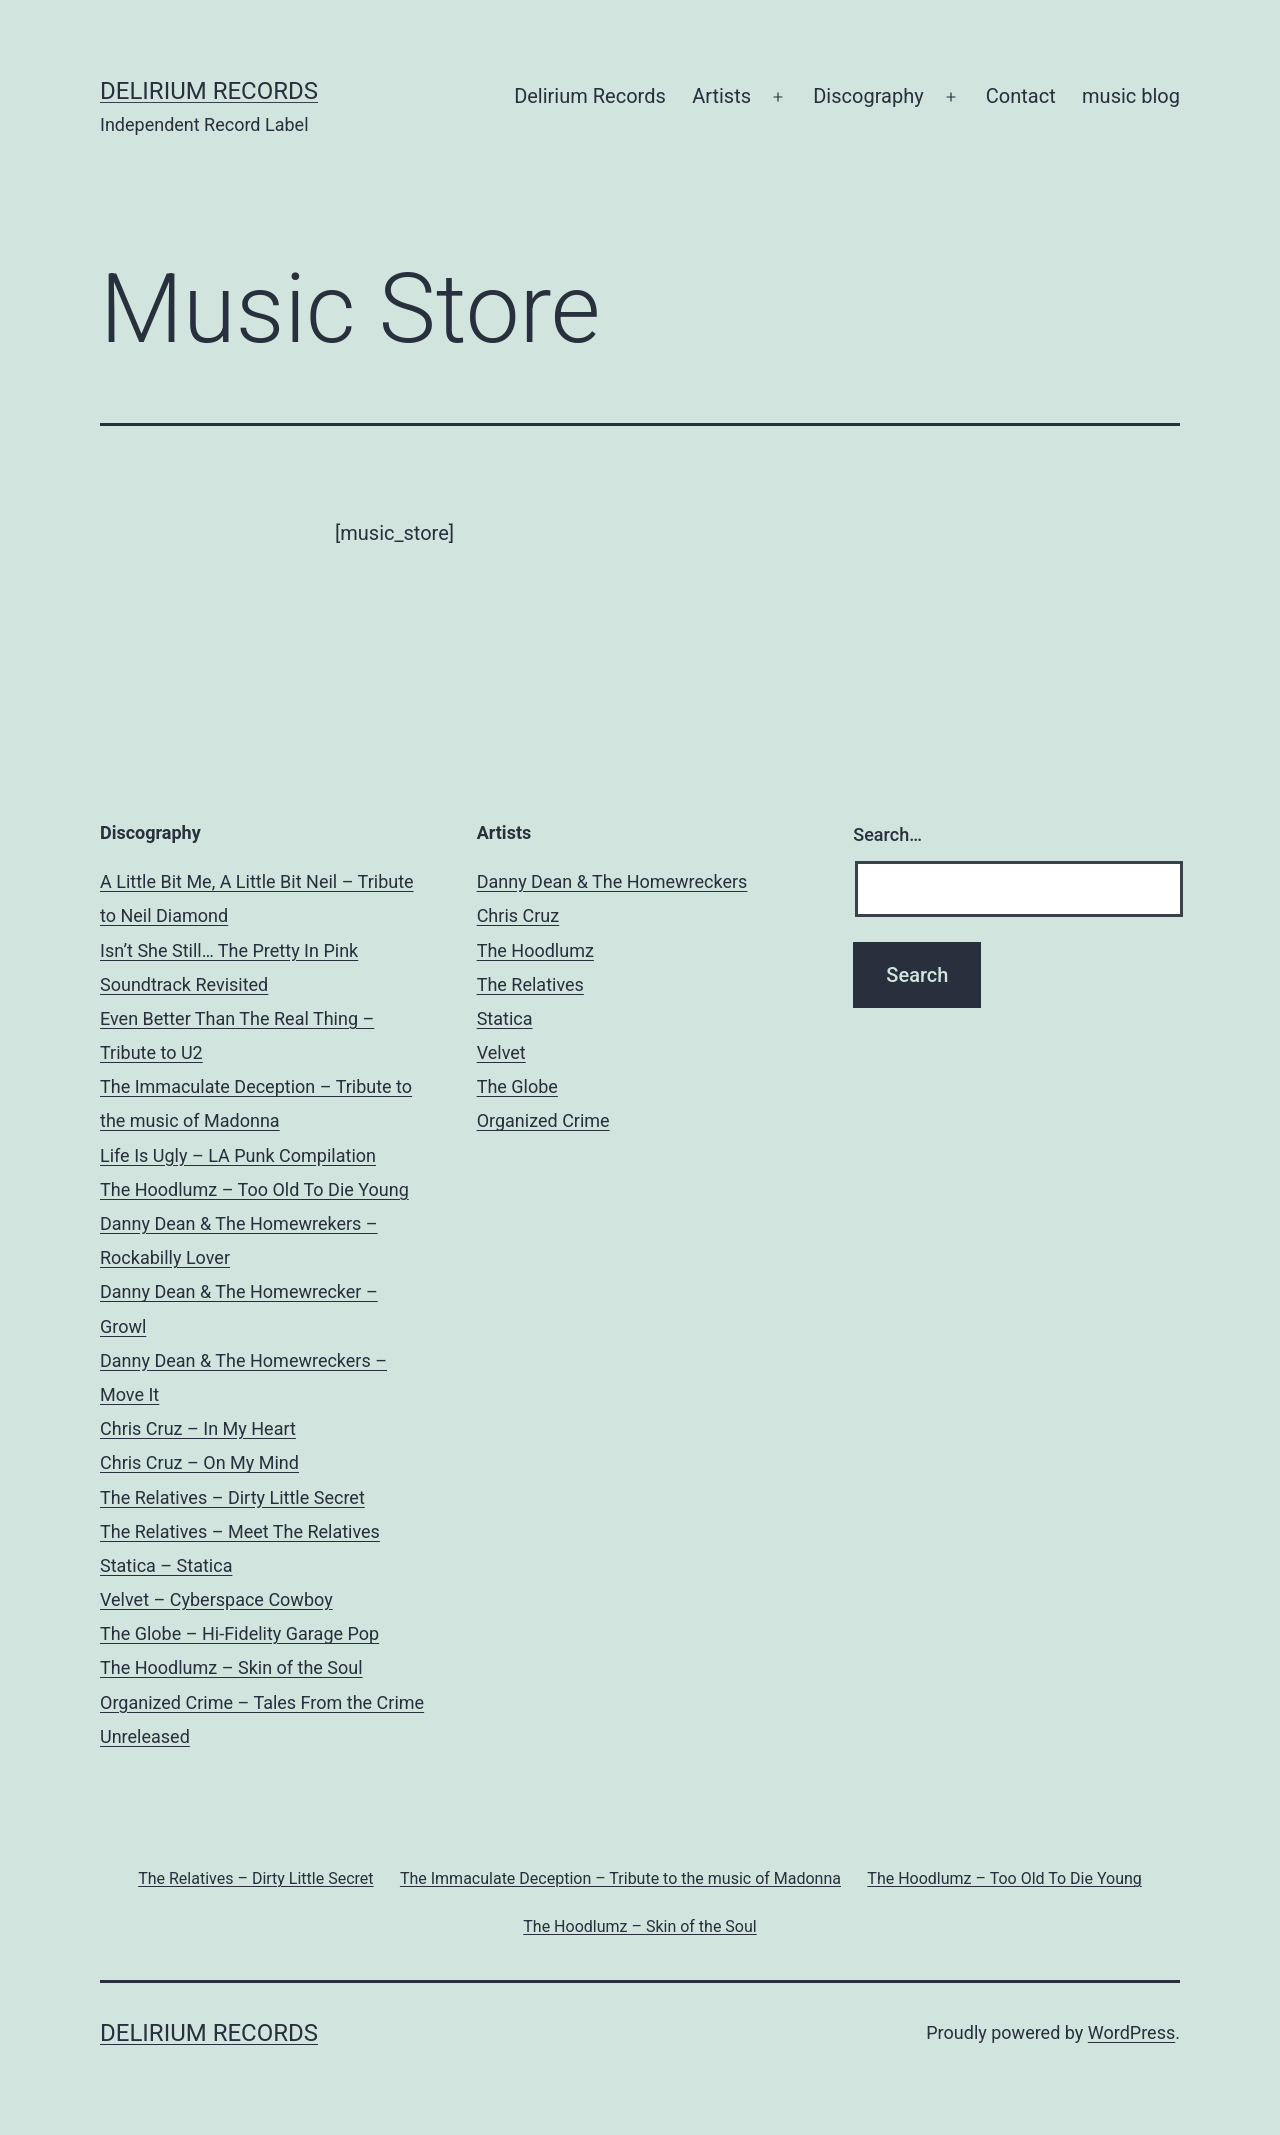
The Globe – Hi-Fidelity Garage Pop (239, 1633)
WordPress (1131, 2032)
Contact (1021, 96)
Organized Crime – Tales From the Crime (262, 1702)
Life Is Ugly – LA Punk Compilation (238, 1155)
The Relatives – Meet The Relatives (240, 1531)
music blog (1131, 96)
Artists (721, 96)
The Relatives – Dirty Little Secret (232, 1497)
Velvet (501, 1052)
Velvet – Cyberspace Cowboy (216, 1599)
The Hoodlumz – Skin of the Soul (231, 1667)
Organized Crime (543, 1120)
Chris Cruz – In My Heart (198, 1428)
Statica (505, 1018)
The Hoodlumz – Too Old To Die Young (254, 1189)
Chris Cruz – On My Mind (199, 1462)
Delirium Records (209, 91)
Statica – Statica (166, 1565)
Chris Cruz (518, 915)
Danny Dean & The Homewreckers (612, 881)
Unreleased (145, 1736)
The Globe (517, 1086)
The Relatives (530, 984)
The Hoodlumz (535, 950)
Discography (868, 96)
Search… (887, 834)
